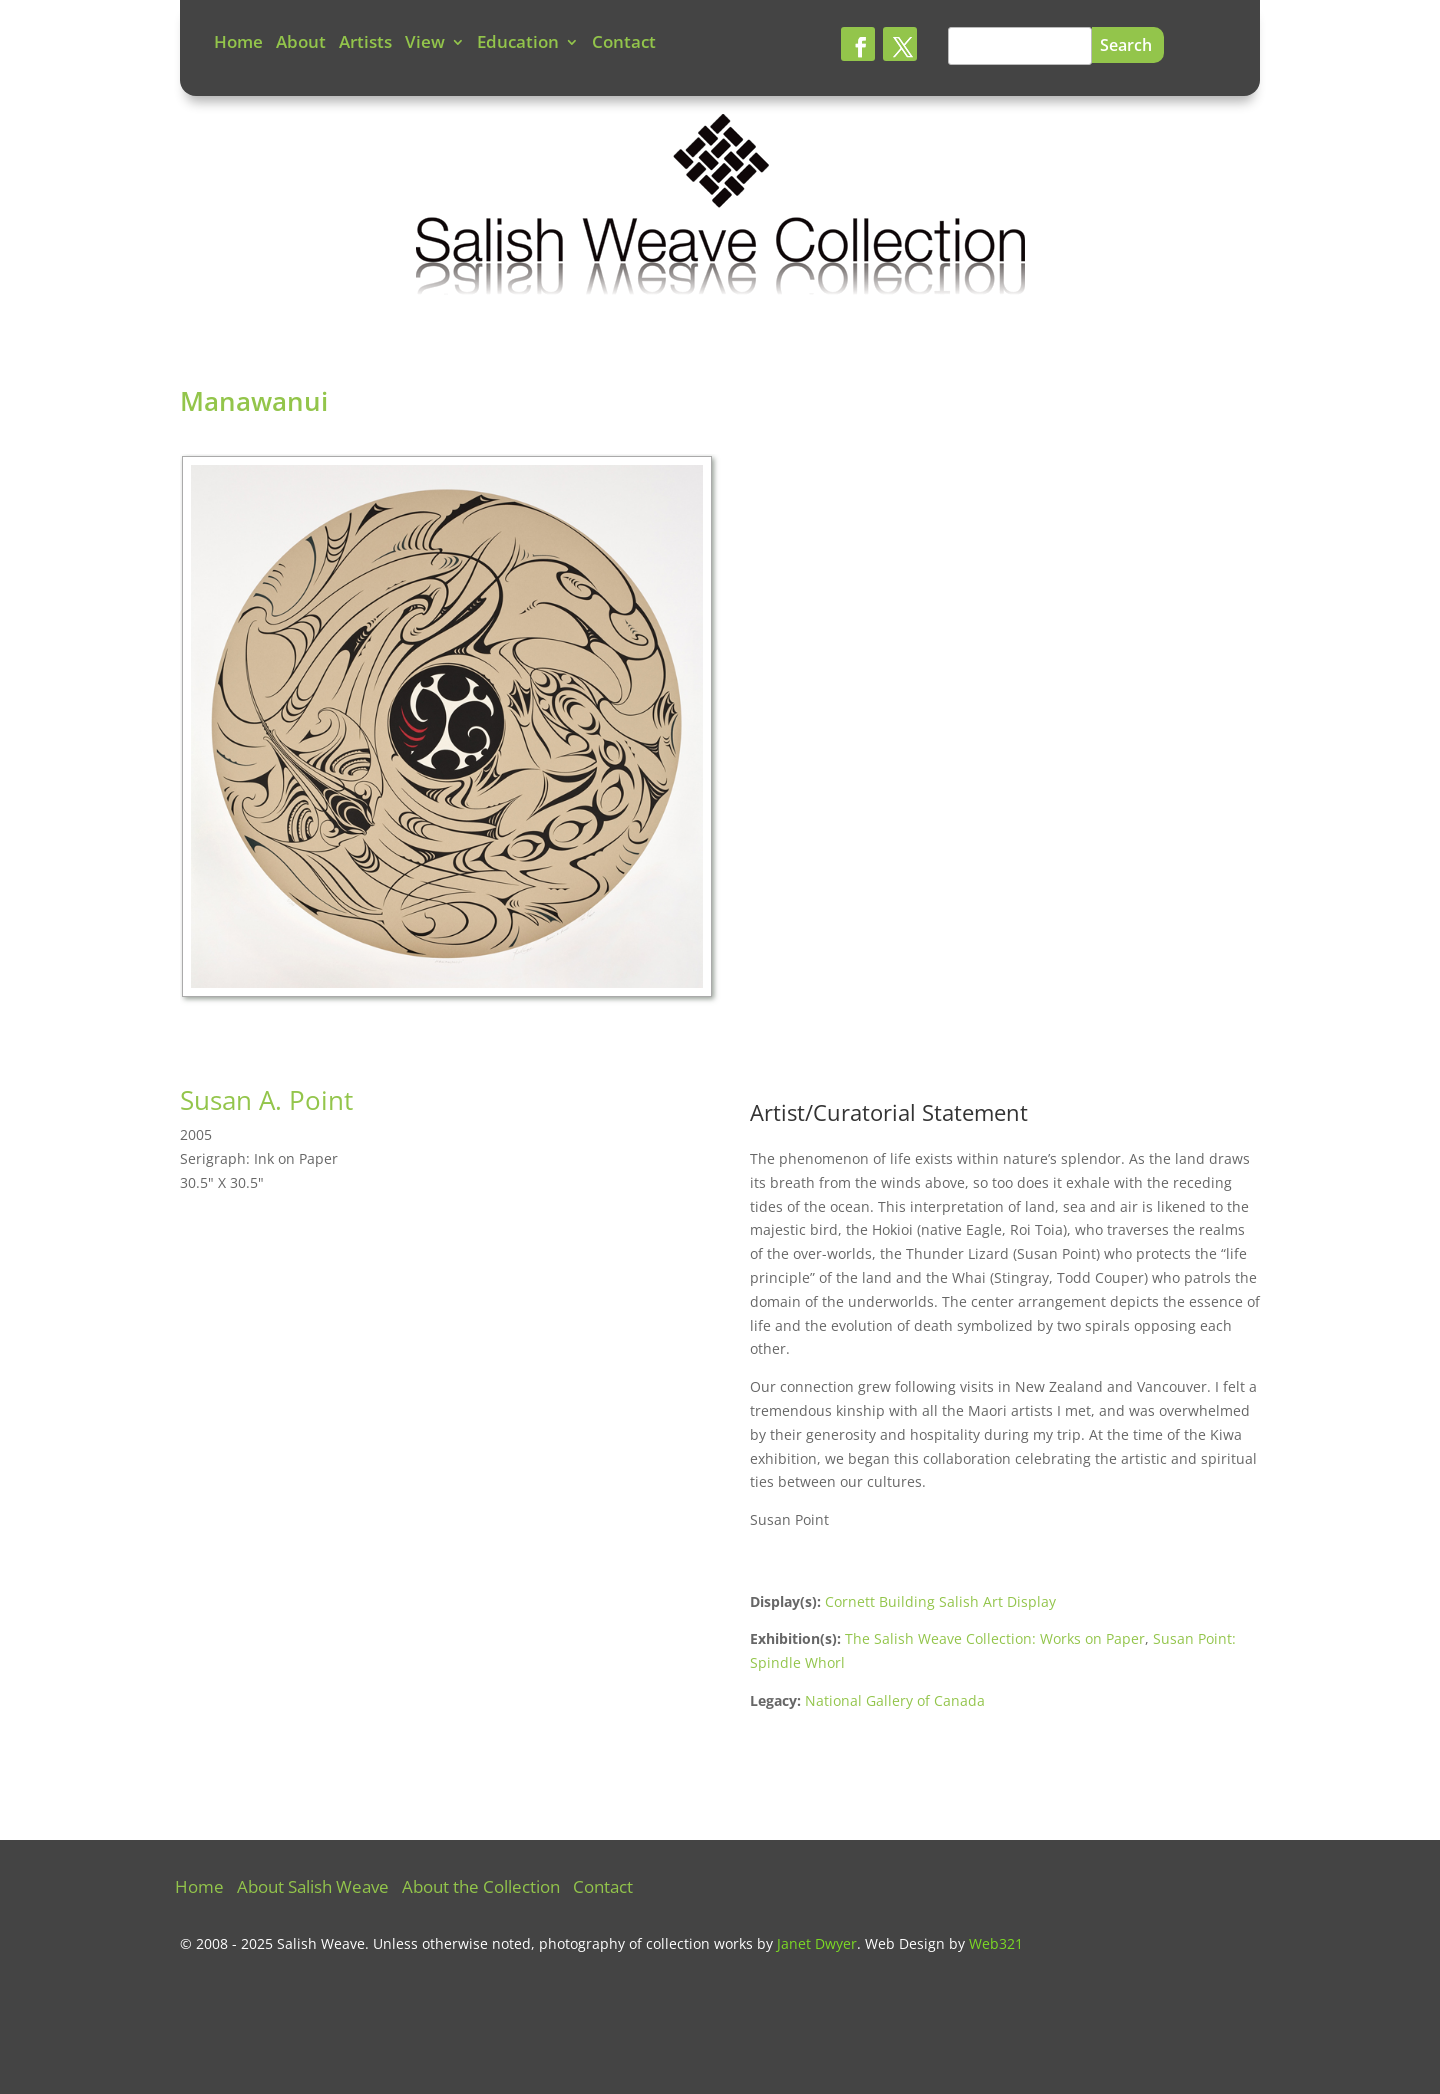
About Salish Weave (313, 1889)
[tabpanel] (450, 732)
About (301, 44)
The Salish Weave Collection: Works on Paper (995, 1638)
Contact (624, 44)
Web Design (905, 1943)
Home (238, 44)
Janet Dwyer (817, 1943)
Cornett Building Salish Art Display (940, 1601)
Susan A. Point (266, 1100)
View (425, 44)
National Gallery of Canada (895, 1700)
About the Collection (481, 1889)
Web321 (996, 1943)
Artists (365, 44)
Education (518, 44)
